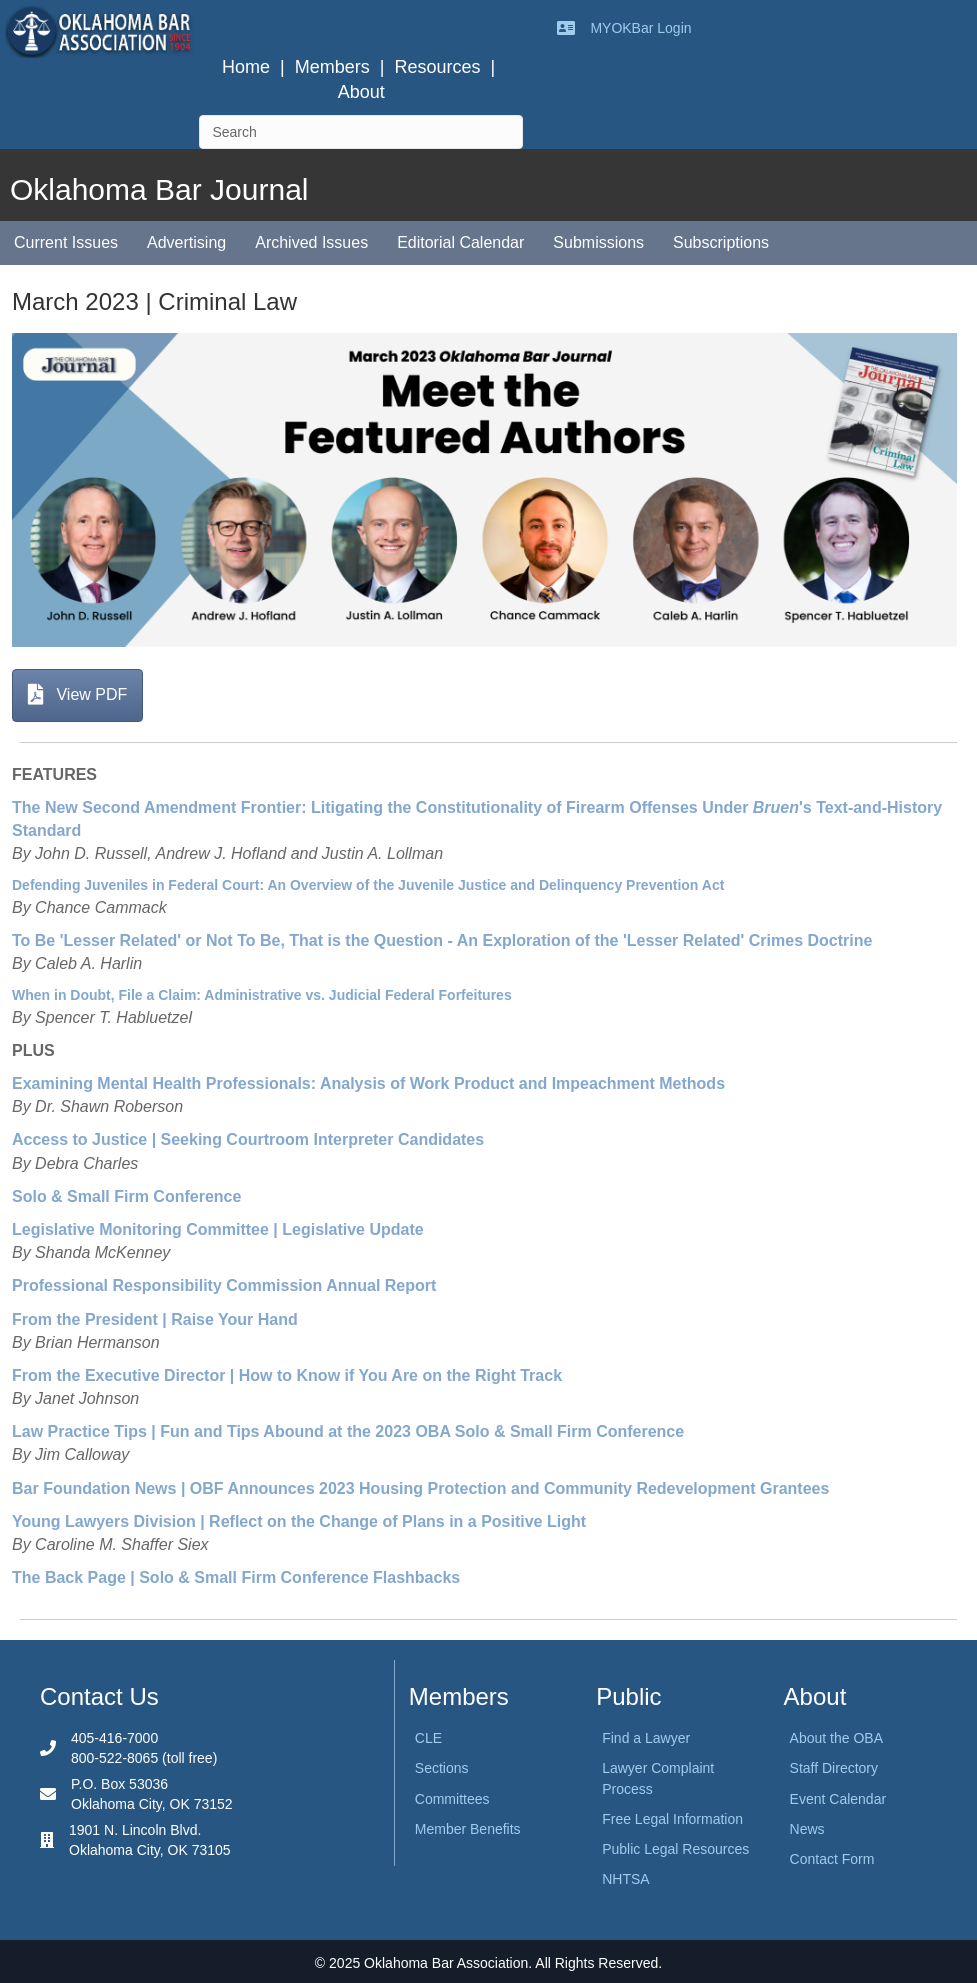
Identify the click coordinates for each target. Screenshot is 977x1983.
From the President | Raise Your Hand (155, 1319)
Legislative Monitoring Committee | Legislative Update (218, 1229)
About (361, 92)
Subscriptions (721, 242)
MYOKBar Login (640, 28)
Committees (452, 1799)
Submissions (598, 242)
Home (246, 67)
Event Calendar (838, 1799)
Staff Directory (834, 1768)
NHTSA (625, 1879)
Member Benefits (468, 1829)
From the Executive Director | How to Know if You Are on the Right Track (287, 1375)
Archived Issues (311, 242)
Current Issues (66, 242)
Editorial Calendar (460, 242)
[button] (77, 695)
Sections (442, 1768)
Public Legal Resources (675, 1849)
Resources (437, 67)
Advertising (186, 242)
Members (332, 67)
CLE (428, 1738)
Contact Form (832, 1859)
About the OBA (836, 1738)
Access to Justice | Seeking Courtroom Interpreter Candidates (248, 1139)
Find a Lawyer (646, 1738)
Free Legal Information (672, 1819)
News (807, 1829)
